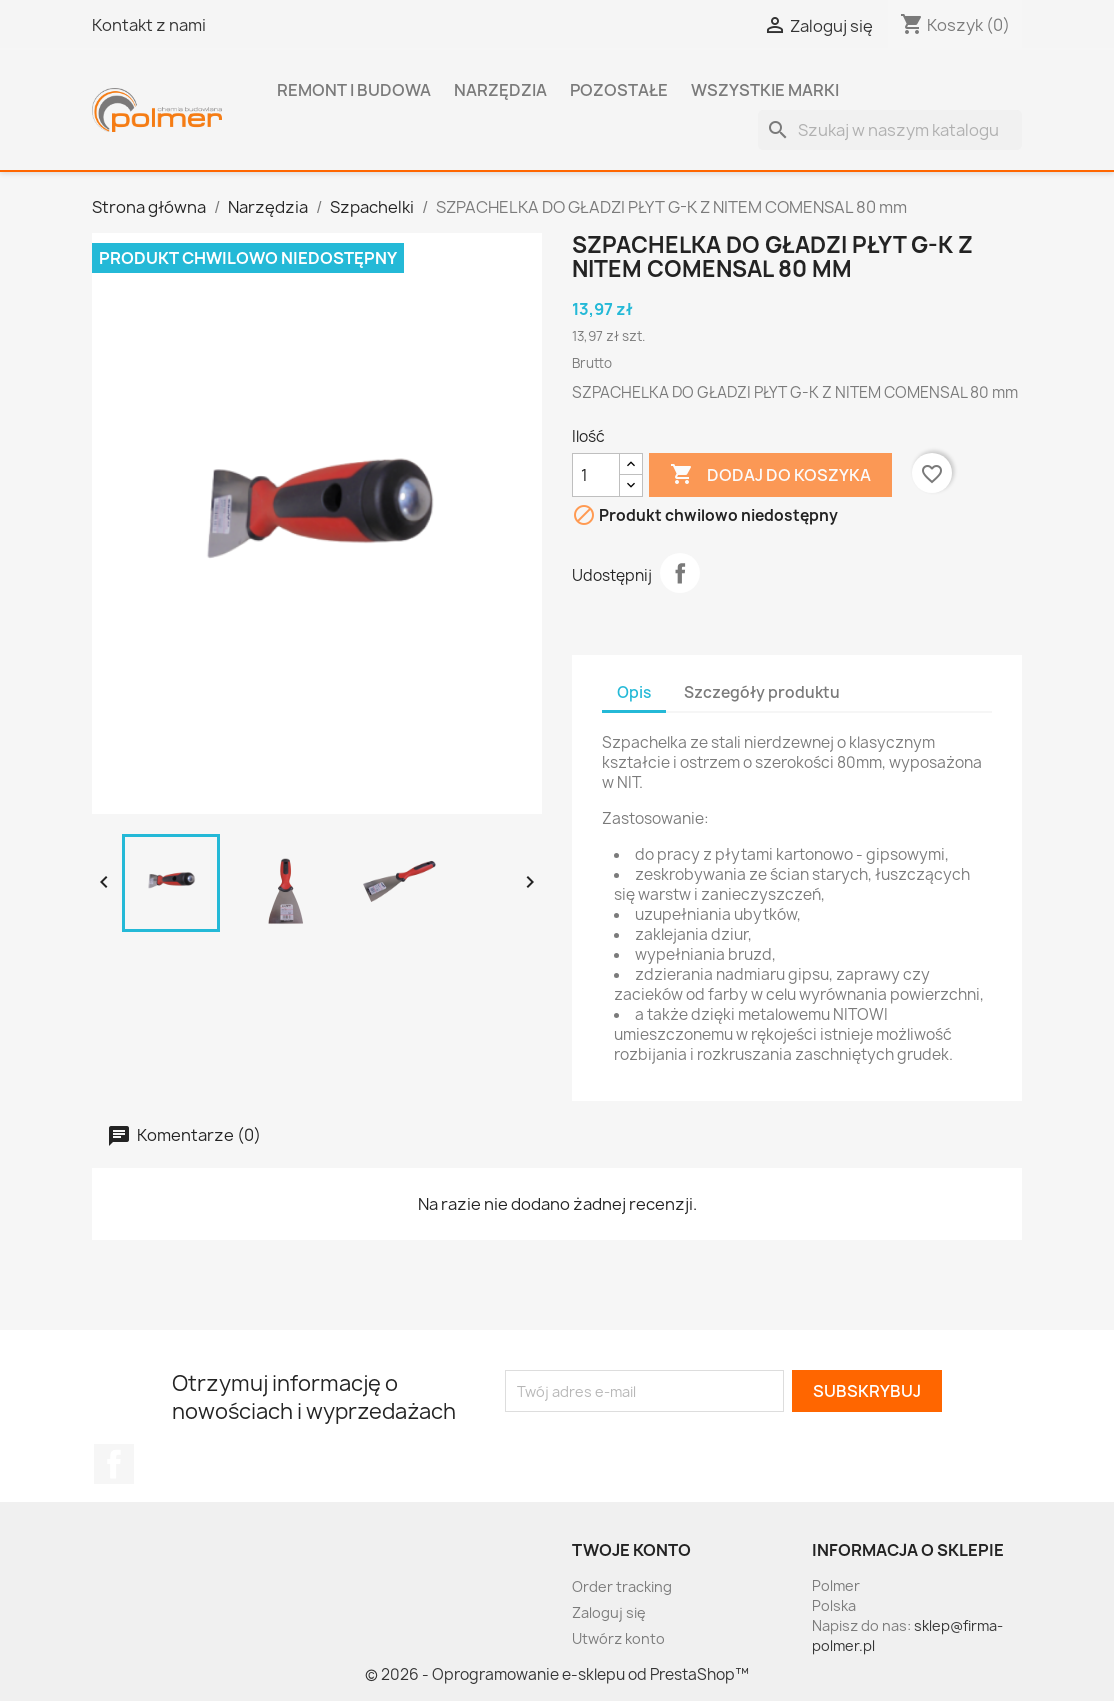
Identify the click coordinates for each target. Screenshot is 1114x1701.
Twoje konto (631, 1550)
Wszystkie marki (765, 90)
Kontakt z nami (149, 25)
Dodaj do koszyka (770, 475)
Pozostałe (619, 90)
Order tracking (622, 1586)
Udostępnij (680, 573)
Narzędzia (500, 90)
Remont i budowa (354, 90)
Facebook (114, 1464)
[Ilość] (596, 475)
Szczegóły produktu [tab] (762, 692)
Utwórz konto (618, 1638)
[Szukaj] (890, 130)
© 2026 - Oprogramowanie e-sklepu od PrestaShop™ (557, 1674)
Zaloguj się (609, 1612)
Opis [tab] (634, 692)
